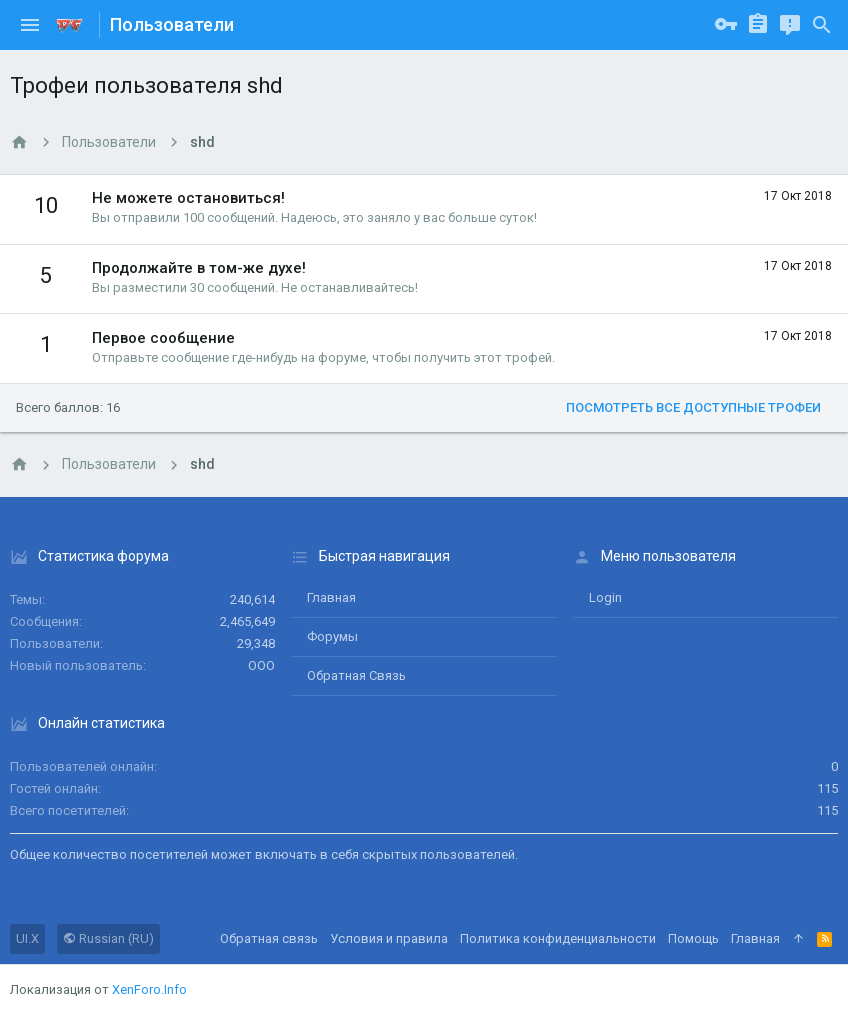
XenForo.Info (149, 989)
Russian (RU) (108, 938)
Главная (331, 597)
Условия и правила (389, 938)
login (605, 597)
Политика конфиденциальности (558, 938)
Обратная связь (356, 675)
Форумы (332, 636)
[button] (30, 25)
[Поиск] (822, 25)
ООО (261, 665)
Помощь (693, 938)
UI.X (27, 938)
